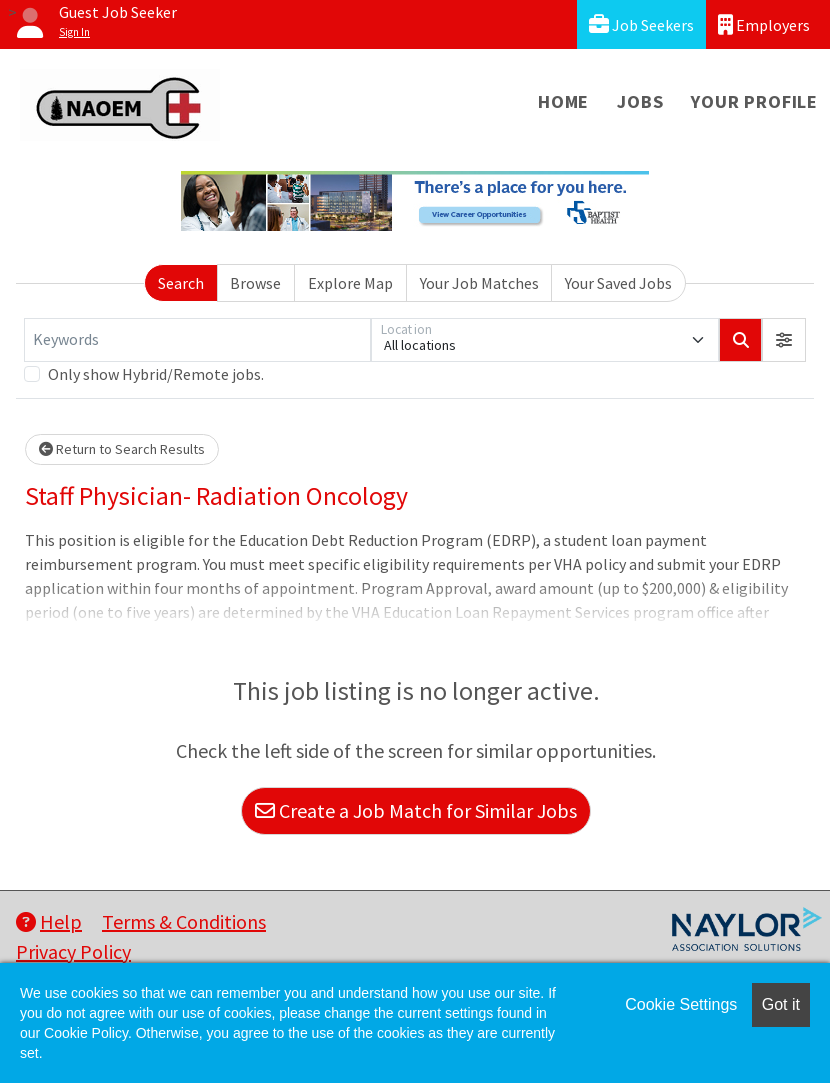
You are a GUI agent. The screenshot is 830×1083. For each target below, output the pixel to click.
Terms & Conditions (184, 921)
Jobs (640, 101)
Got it (781, 1004)
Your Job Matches (479, 283)
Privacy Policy (73, 951)
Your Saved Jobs (618, 283)
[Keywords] (197, 340)
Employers (764, 24)
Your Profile (754, 101)
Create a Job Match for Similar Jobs (416, 810)
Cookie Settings (681, 1004)
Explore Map (350, 283)
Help (49, 921)
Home (563, 101)
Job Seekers (641, 24)
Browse (255, 283)
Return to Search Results (122, 449)
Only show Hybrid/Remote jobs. (156, 374)
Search (181, 283)
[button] (784, 340)
